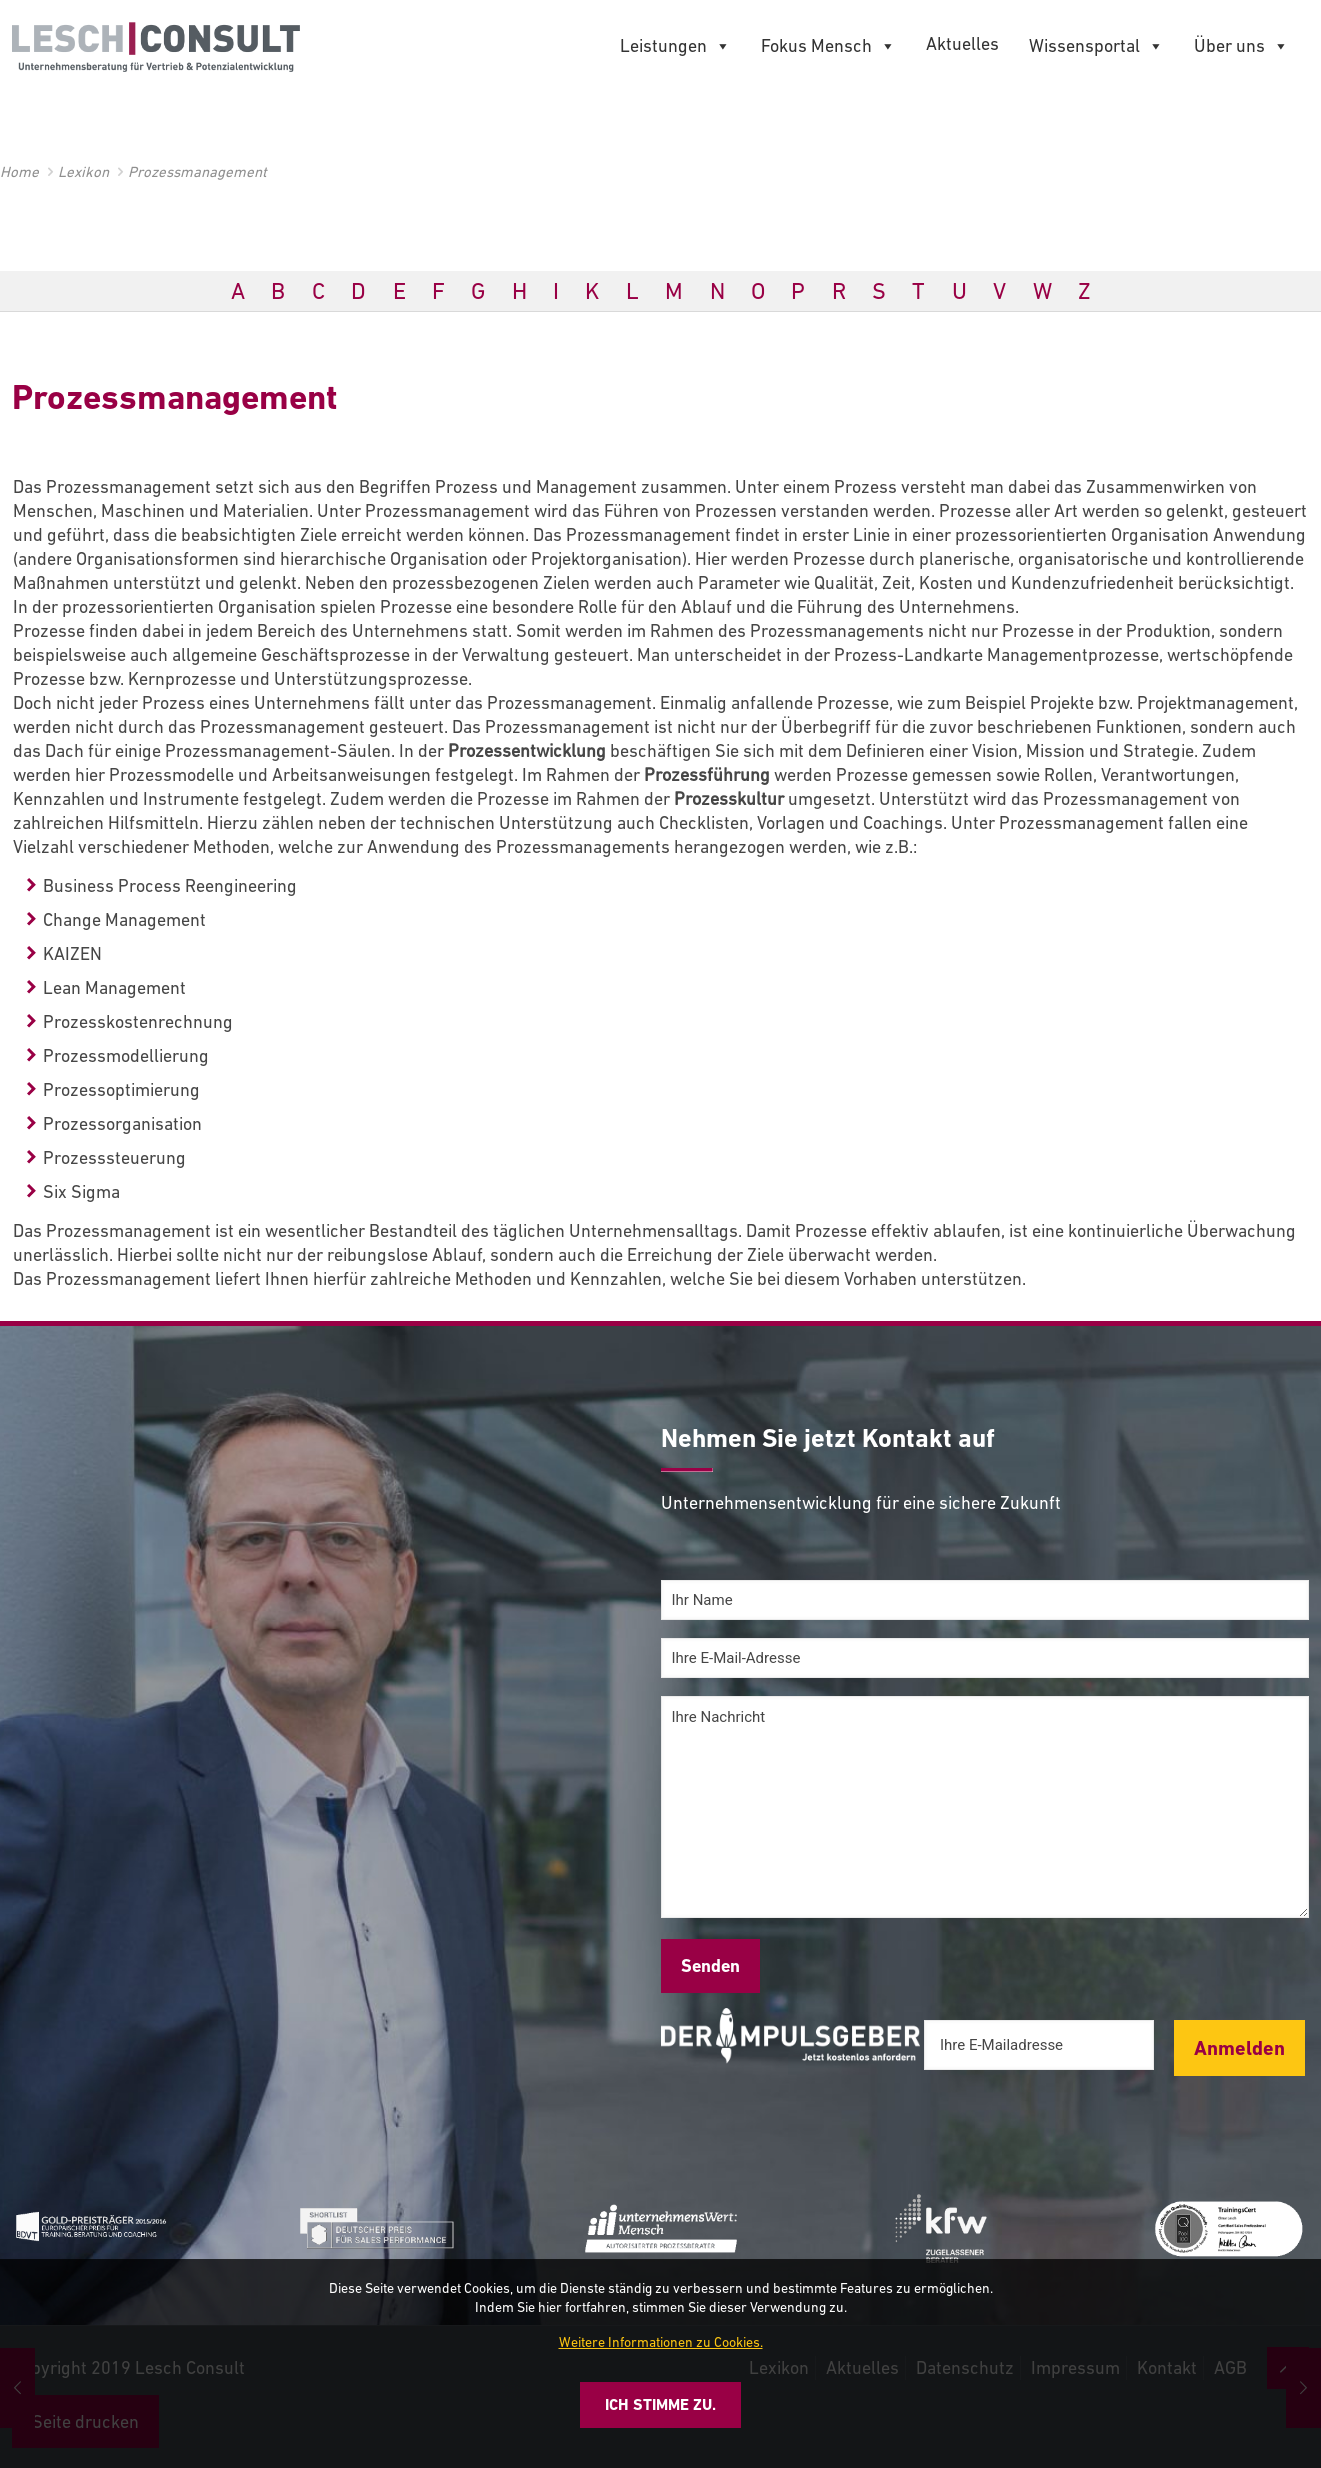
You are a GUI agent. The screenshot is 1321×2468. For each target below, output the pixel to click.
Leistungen (675, 46)
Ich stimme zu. (660, 2404)
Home (19, 171)
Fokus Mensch (828, 46)
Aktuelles (962, 43)
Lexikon (83, 171)
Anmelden (1239, 2048)
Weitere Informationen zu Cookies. (661, 2342)
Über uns (1241, 46)
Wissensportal (1096, 46)
